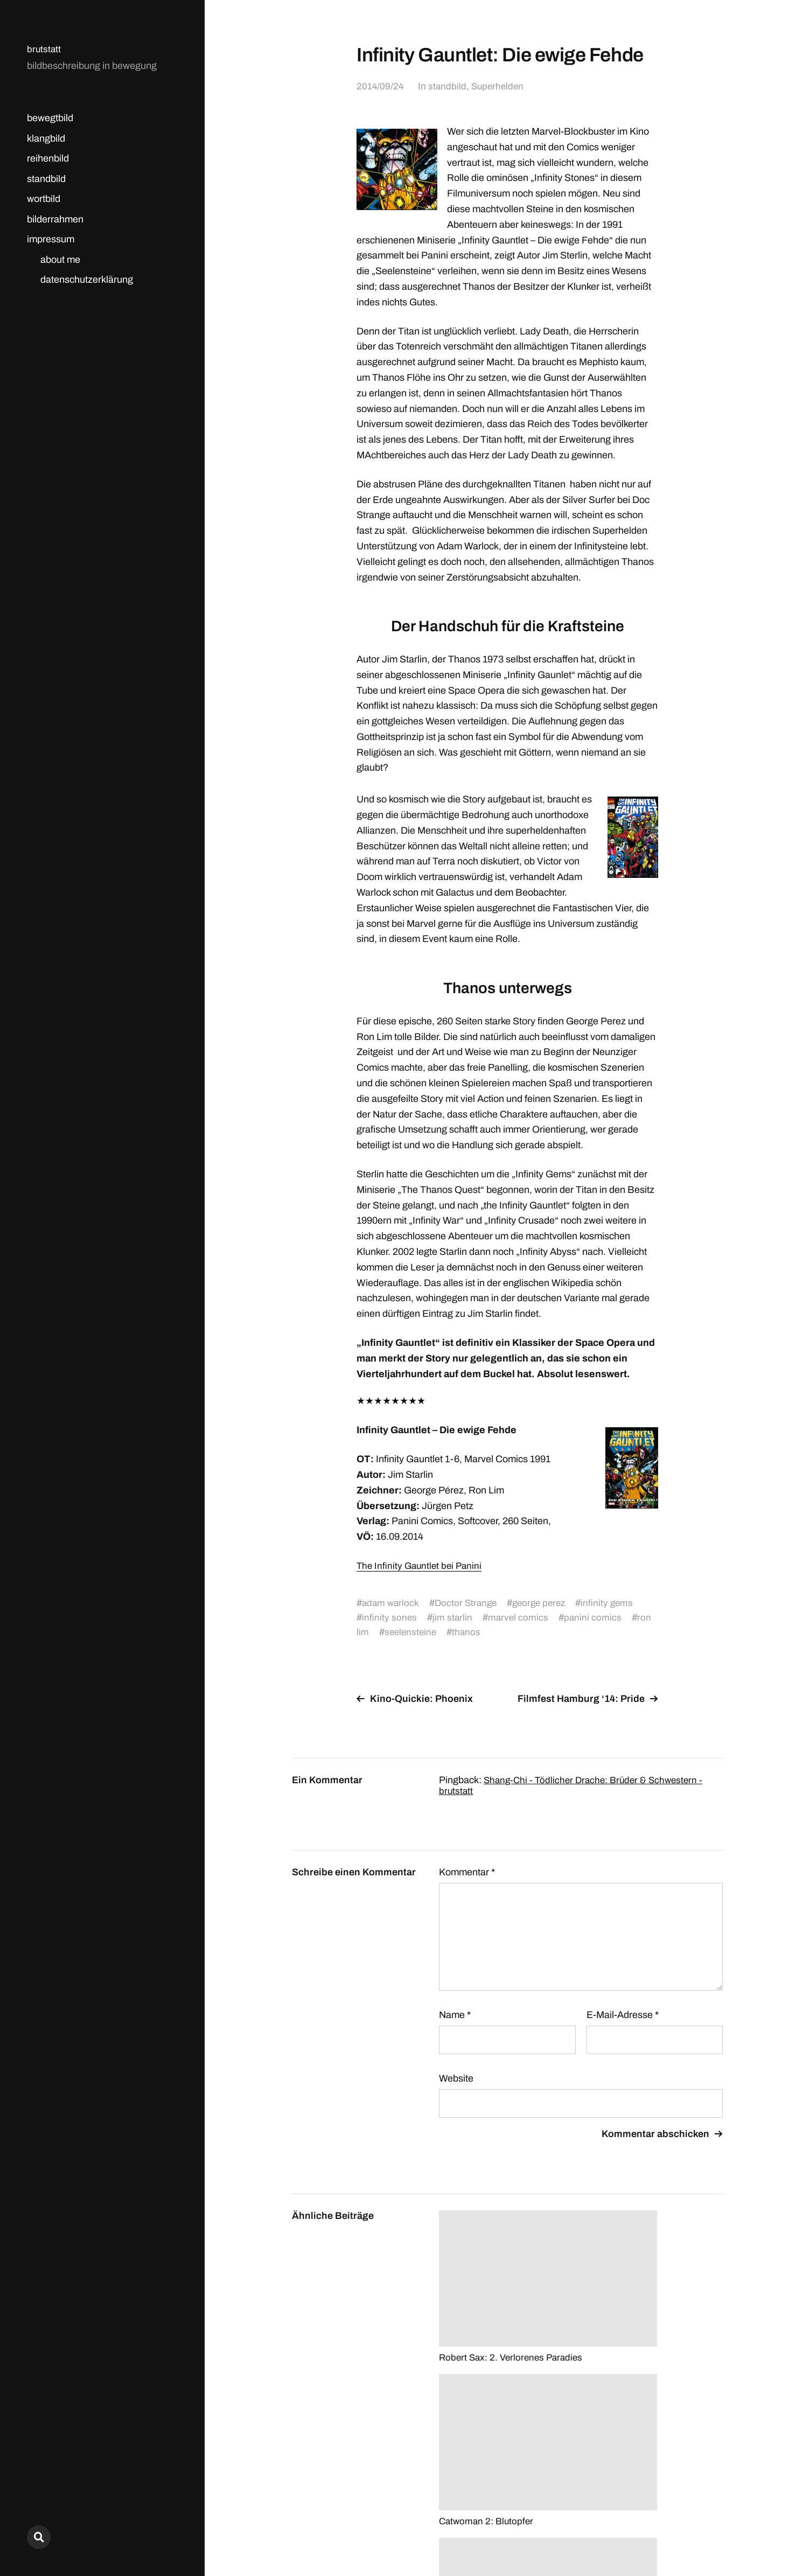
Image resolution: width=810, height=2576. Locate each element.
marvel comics (519, 1617)
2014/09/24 (380, 86)
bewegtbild (50, 118)
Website (456, 2078)
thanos (469, 1631)
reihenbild (48, 158)
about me (60, 259)
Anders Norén (696, 2528)
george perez (545, 1602)
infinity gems (616, 1602)
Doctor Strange (469, 1602)
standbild (46, 178)
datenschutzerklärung (86, 279)
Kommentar (467, 1872)
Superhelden (500, 86)
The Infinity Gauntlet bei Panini (421, 1565)
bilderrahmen (55, 219)
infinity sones (389, 1617)
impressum (50, 239)
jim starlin (453, 1617)
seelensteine (412, 1631)
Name (455, 2014)
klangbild (46, 138)
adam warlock (391, 1602)
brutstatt (44, 49)
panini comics (595, 1617)
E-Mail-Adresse (622, 2014)
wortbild (43, 198)
